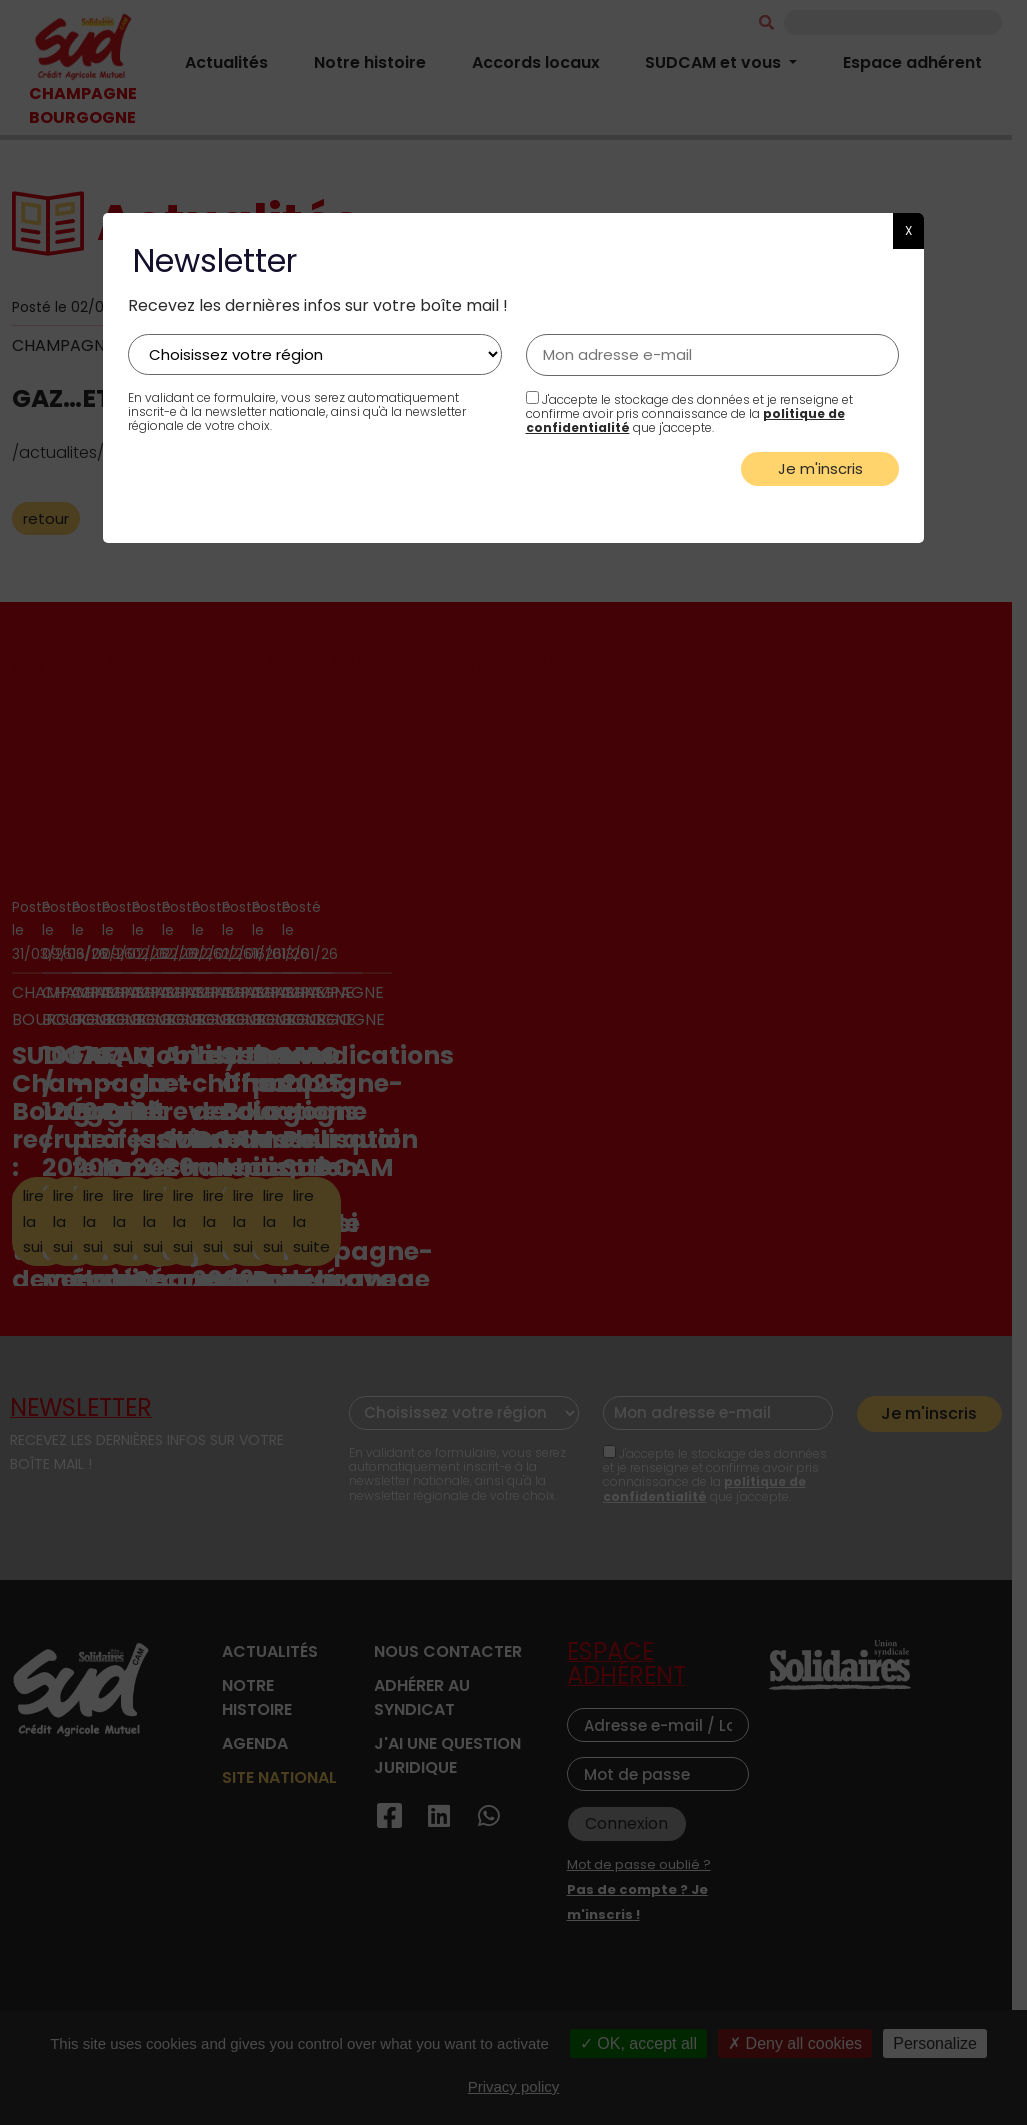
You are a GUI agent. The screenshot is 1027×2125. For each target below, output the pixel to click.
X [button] (908, 230)
